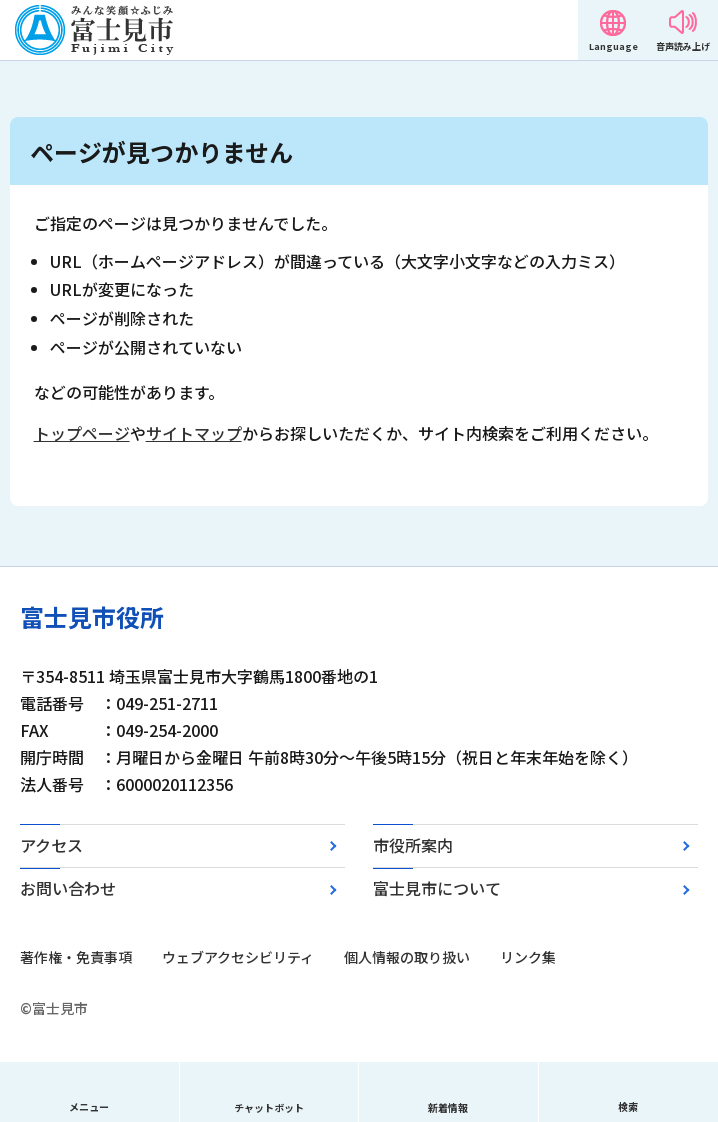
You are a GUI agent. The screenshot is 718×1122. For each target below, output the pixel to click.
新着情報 (448, 1107)
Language (613, 46)
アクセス (51, 845)
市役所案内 (413, 845)
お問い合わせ (68, 888)
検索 (628, 1106)
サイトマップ (194, 433)
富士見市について (437, 888)
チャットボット (269, 1107)
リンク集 (528, 957)
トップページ (82, 433)
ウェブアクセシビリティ (238, 957)
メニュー (89, 1106)
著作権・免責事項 (76, 957)
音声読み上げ (683, 46)
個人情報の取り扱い (407, 957)
